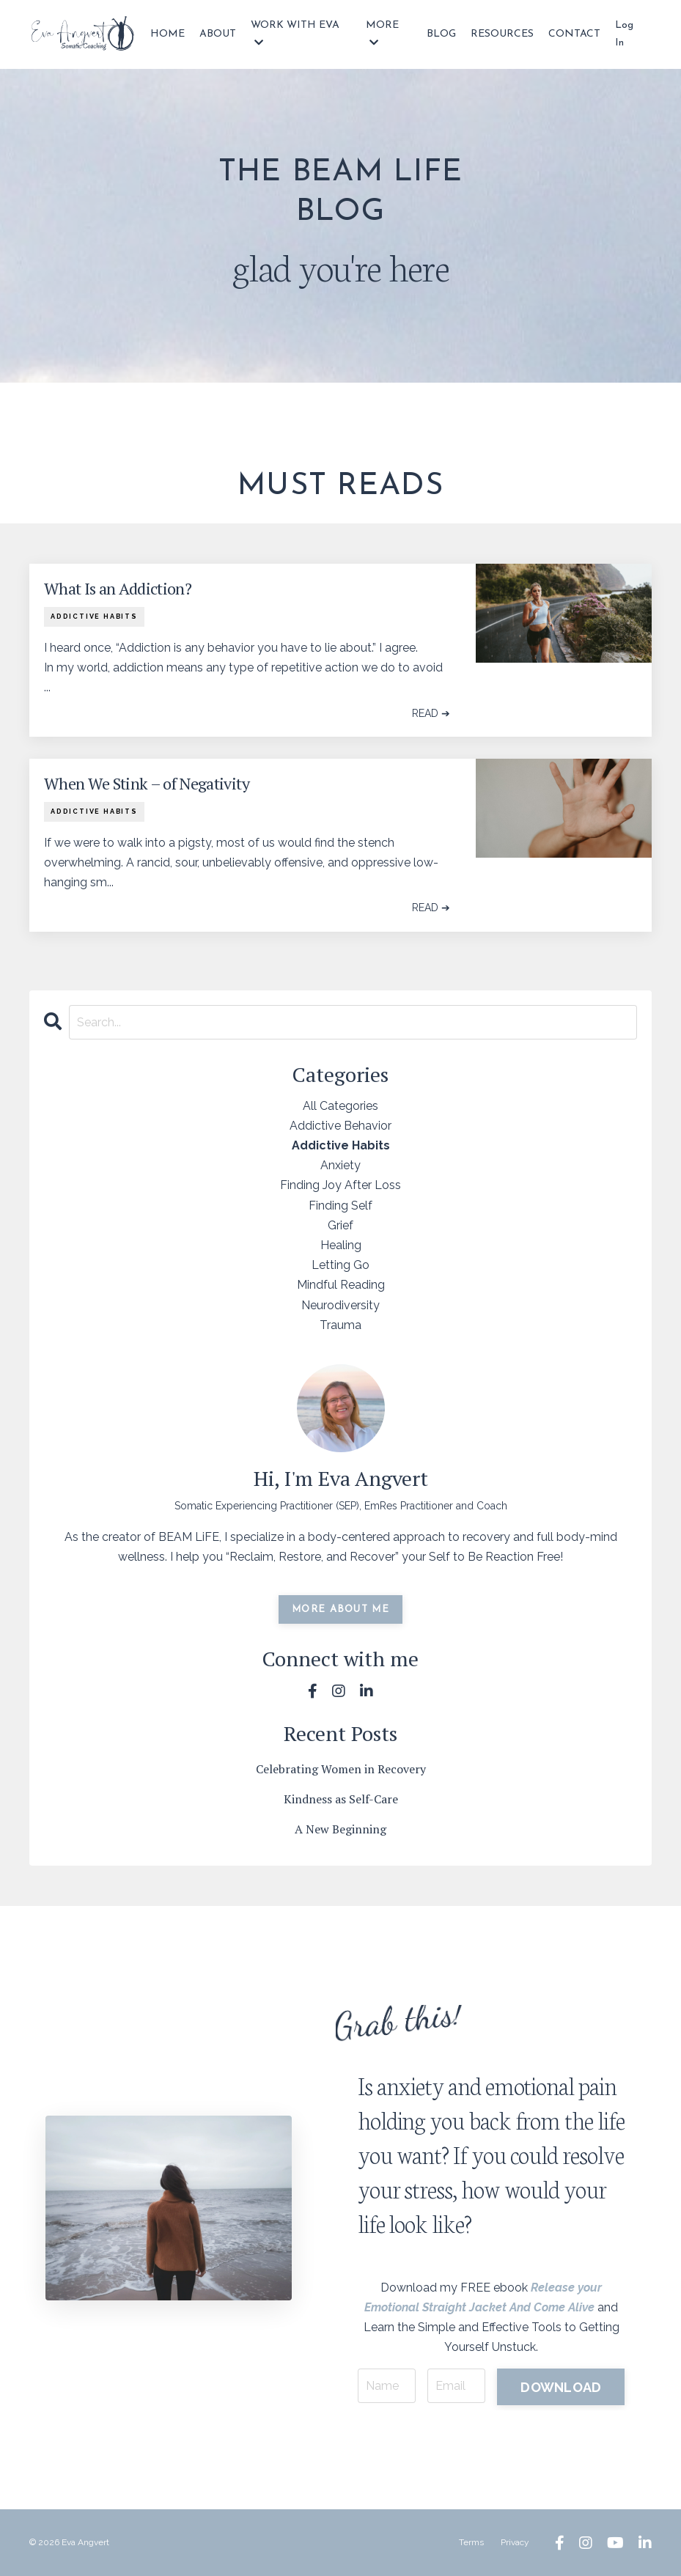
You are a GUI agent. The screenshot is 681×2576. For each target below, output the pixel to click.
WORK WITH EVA (295, 34)
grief (340, 1225)
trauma (340, 1325)
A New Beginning (340, 1829)
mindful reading (341, 1285)
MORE (382, 34)
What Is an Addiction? (117, 588)
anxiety (340, 1165)
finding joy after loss (340, 1185)
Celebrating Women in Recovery (341, 1769)
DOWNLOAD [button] (560, 2387)
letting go (340, 1265)
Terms (471, 2542)
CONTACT (574, 34)
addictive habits (94, 616)
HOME (167, 34)
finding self (340, 1205)
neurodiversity (340, 1305)
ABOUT (217, 34)
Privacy (515, 2542)
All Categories (340, 1106)
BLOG (441, 34)
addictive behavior (340, 1126)
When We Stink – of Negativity (146, 783)
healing (340, 1245)
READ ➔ (431, 713)
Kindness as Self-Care (341, 1799)
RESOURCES (502, 34)
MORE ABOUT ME (340, 1609)
